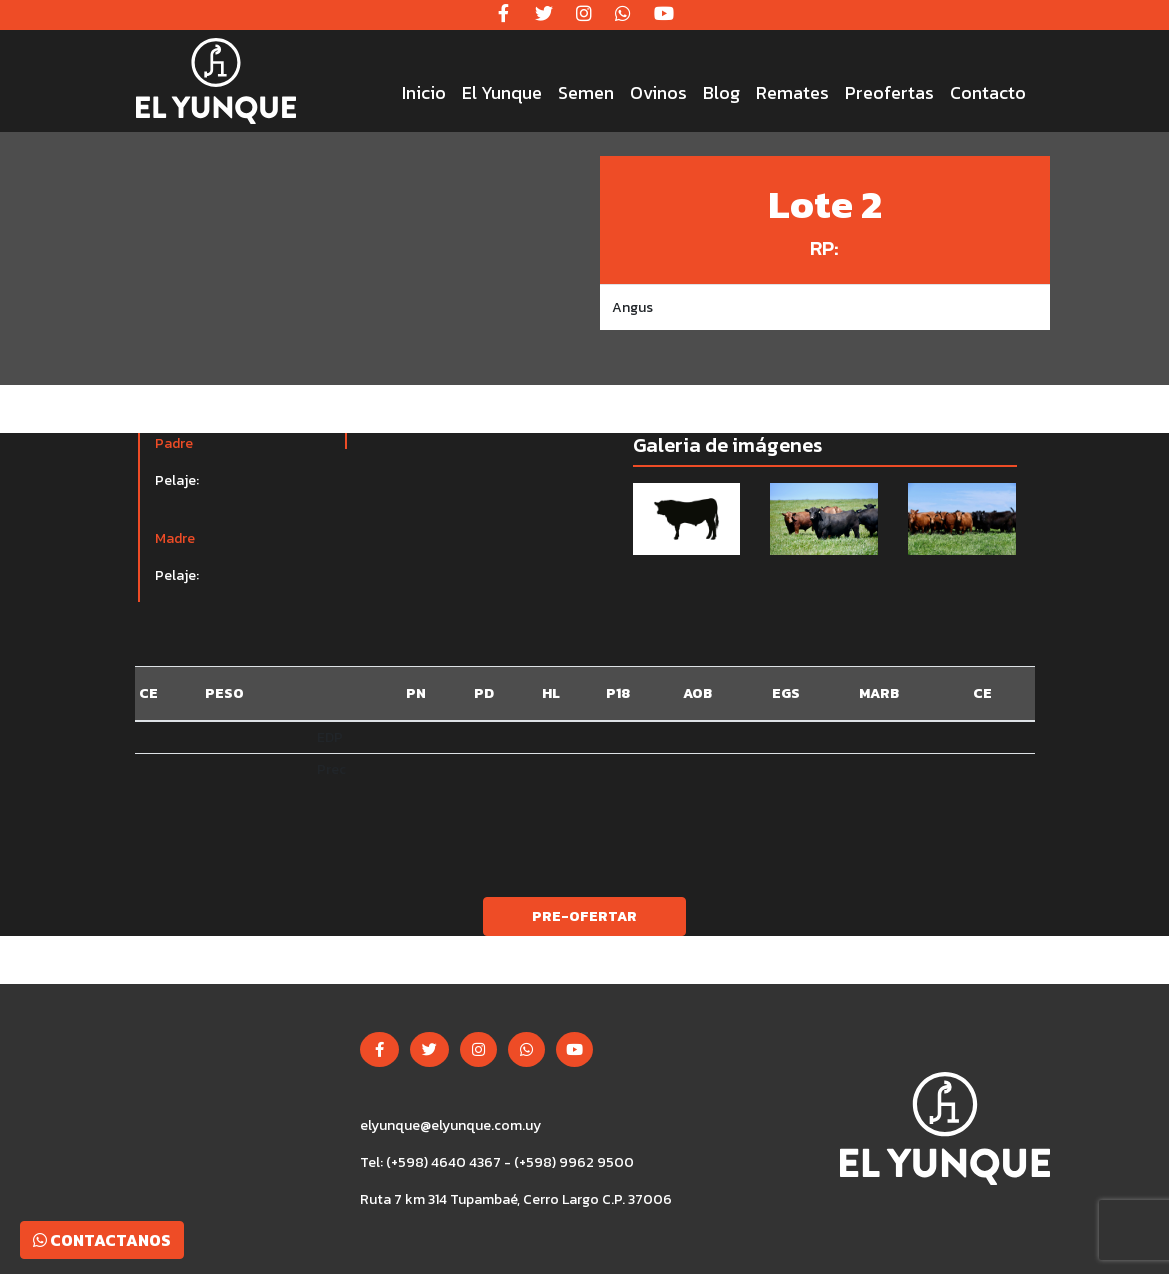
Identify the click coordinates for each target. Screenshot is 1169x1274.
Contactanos (102, 1240)
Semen (586, 92)
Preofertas (889, 92)
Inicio (424, 92)
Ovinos (658, 92)
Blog (721, 92)
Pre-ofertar (584, 916)
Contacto (988, 92)
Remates (792, 92)
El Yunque (502, 92)
